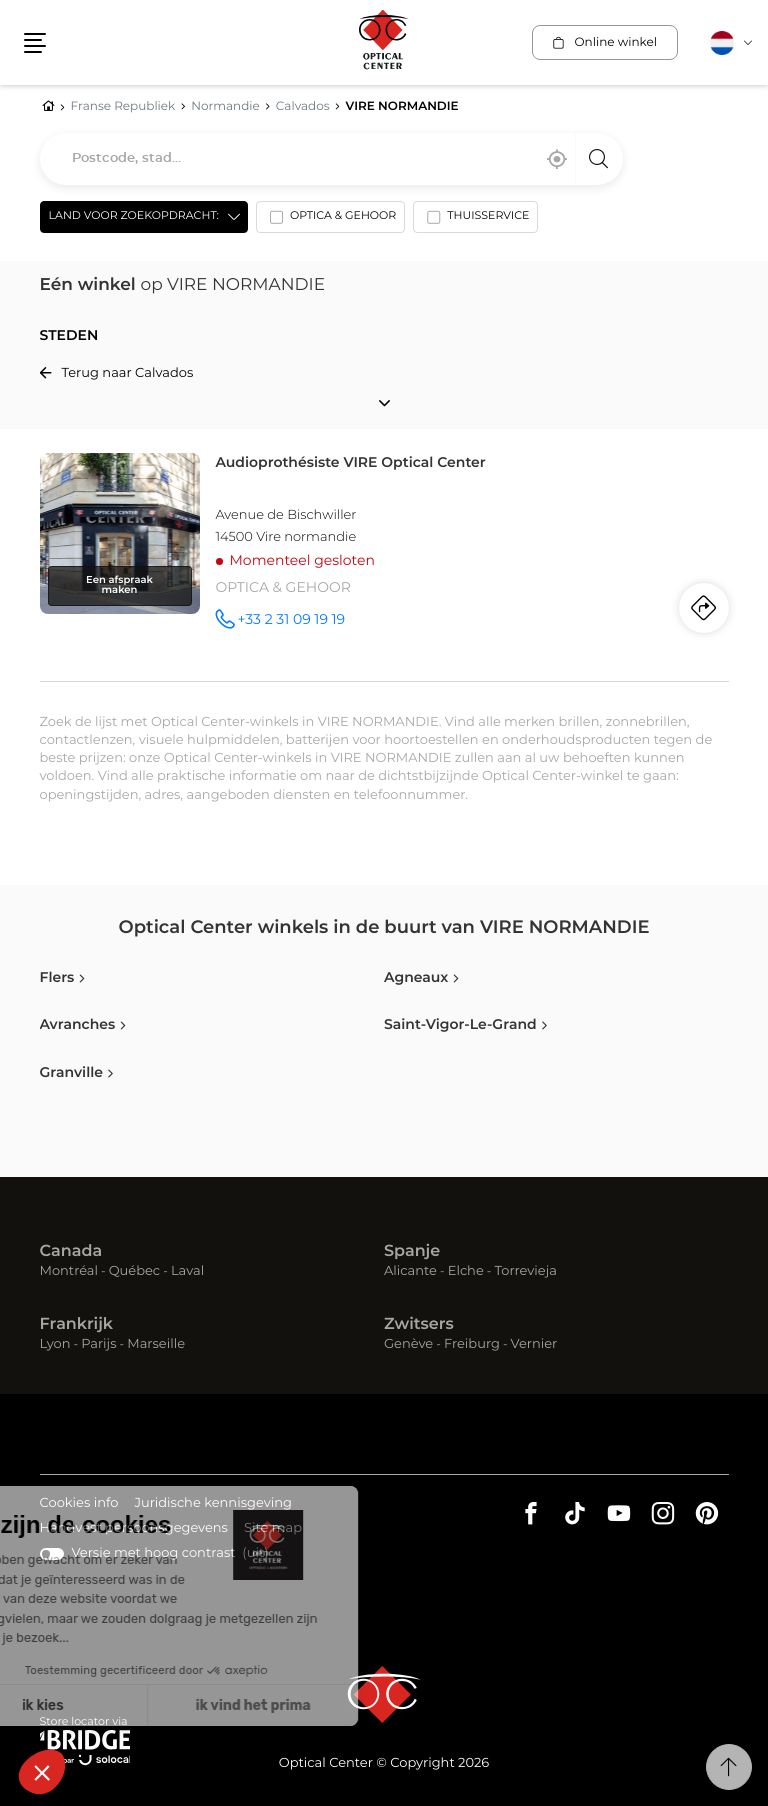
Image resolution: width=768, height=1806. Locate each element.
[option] (330, 221)
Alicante (410, 1271)
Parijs (98, 1344)
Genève (408, 1344)
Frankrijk (77, 1325)
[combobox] (331, 159)
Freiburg (472, 1344)
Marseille (156, 1344)
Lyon (55, 1344)
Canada (71, 1252)
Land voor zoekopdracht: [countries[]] (134, 216)
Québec (134, 1271)
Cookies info (79, 1504)
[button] (35, 43)
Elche (466, 1271)
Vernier (534, 1344)
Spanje (412, 1252)
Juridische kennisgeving (213, 1504)
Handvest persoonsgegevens (134, 1529)
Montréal (69, 1271)
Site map (273, 1528)
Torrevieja (526, 1271)
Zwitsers (419, 1325)
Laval (187, 1271)
